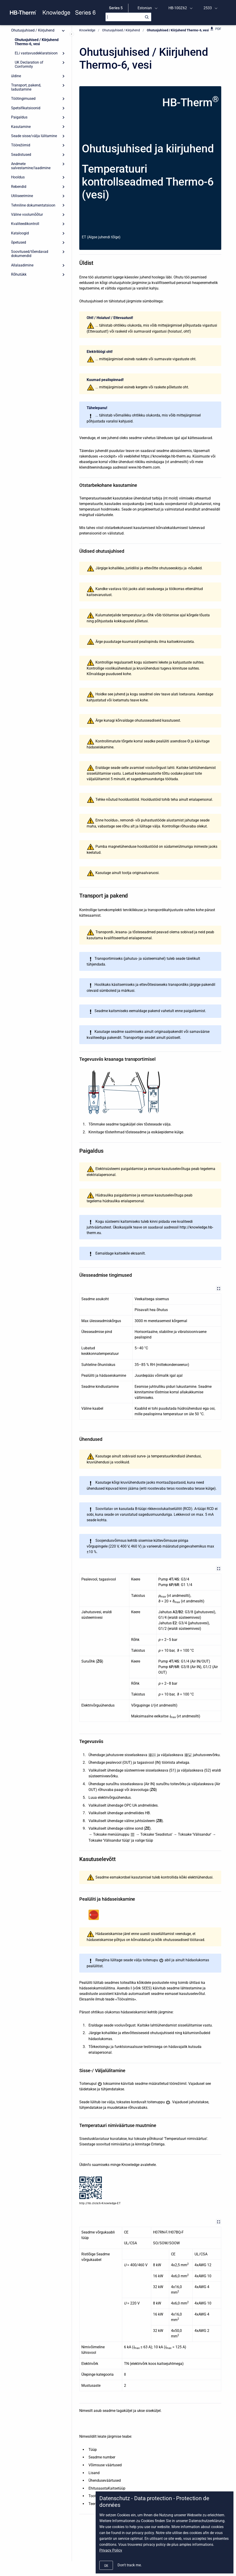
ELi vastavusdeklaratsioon (36, 53)
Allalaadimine (22, 265)
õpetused (18, 242)
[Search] (128, 16)
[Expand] (63, 53)
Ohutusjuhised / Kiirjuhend (32, 30)
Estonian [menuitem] (145, 8)
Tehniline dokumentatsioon (33, 205)
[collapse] (63, 30)
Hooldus (18, 177)
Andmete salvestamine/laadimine (30, 166)
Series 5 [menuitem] (116, 8)
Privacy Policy (110, 2550)
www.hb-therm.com (144, 467)
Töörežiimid (20, 145)
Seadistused (21, 154)
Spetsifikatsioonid (25, 108)
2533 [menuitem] (208, 8)
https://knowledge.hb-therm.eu (166, 456)
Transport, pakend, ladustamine (26, 87)
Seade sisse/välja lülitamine (34, 136)
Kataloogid (20, 233)
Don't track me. (130, 2565)
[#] (106, 2565)
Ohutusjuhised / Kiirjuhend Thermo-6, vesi (37, 42)
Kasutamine (21, 126)
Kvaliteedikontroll (25, 224)
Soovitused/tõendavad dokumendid (29, 253)
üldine (16, 76)
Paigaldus (19, 117)
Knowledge (87, 30)
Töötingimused (23, 98)
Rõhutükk (19, 274)
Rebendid (18, 186)
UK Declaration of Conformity (29, 64)
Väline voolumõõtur (27, 214)
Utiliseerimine (22, 196)
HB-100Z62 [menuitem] (177, 8)
